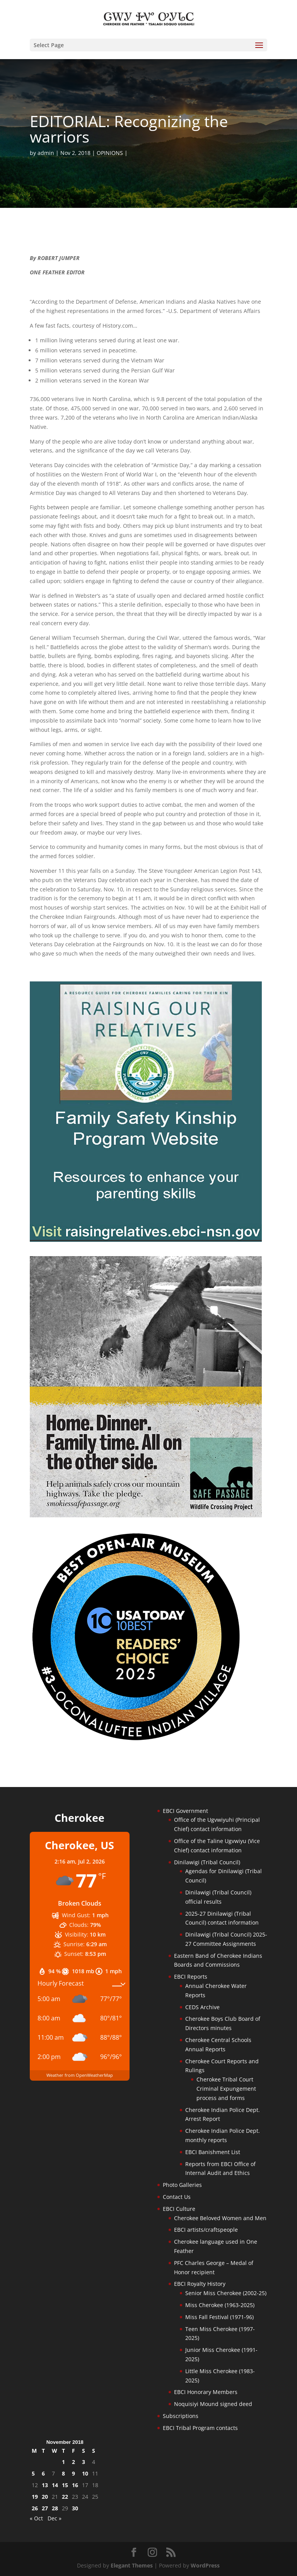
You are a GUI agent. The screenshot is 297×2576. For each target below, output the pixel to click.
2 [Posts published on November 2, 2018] (73, 2461)
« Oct (36, 2518)
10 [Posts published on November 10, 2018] (85, 2473)
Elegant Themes (132, 2565)
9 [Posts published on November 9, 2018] (73, 2473)
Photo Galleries (182, 2184)
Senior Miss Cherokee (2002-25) (225, 2293)
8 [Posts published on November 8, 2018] (63, 2473)
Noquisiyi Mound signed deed (213, 2404)
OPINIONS (110, 152)
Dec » (54, 2518)
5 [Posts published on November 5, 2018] (33, 2473)
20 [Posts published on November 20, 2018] (45, 2496)
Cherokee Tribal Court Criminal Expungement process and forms (226, 2089)
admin (46, 152)
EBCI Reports (190, 1976)
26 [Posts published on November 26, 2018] (35, 2508)
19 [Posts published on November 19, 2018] (35, 2496)
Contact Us (177, 2196)
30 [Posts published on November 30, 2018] (75, 2508)
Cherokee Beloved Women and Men (220, 2218)
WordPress (205, 2565)
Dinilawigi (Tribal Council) (207, 1862)
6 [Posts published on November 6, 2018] (43, 2473)
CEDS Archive (202, 2007)
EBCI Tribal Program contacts (200, 2427)
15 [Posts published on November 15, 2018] (65, 2485)
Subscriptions (180, 2416)
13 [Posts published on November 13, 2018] (45, 2485)
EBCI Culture (179, 2208)
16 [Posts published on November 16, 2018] (75, 2485)
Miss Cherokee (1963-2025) (219, 2305)
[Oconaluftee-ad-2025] (136, 1740)
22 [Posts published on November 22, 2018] (65, 2496)
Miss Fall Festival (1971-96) (219, 2317)
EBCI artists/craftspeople (206, 2229)
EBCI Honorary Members (205, 2392)
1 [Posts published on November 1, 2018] (63, 2461)
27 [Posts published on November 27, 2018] (45, 2508)
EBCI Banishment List (212, 2152)
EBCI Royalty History (199, 2283)
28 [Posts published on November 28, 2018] (55, 2508)
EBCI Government (185, 1810)
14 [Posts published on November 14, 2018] (55, 2485)
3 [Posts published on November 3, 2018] (83, 2461)
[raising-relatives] (146, 1239)
